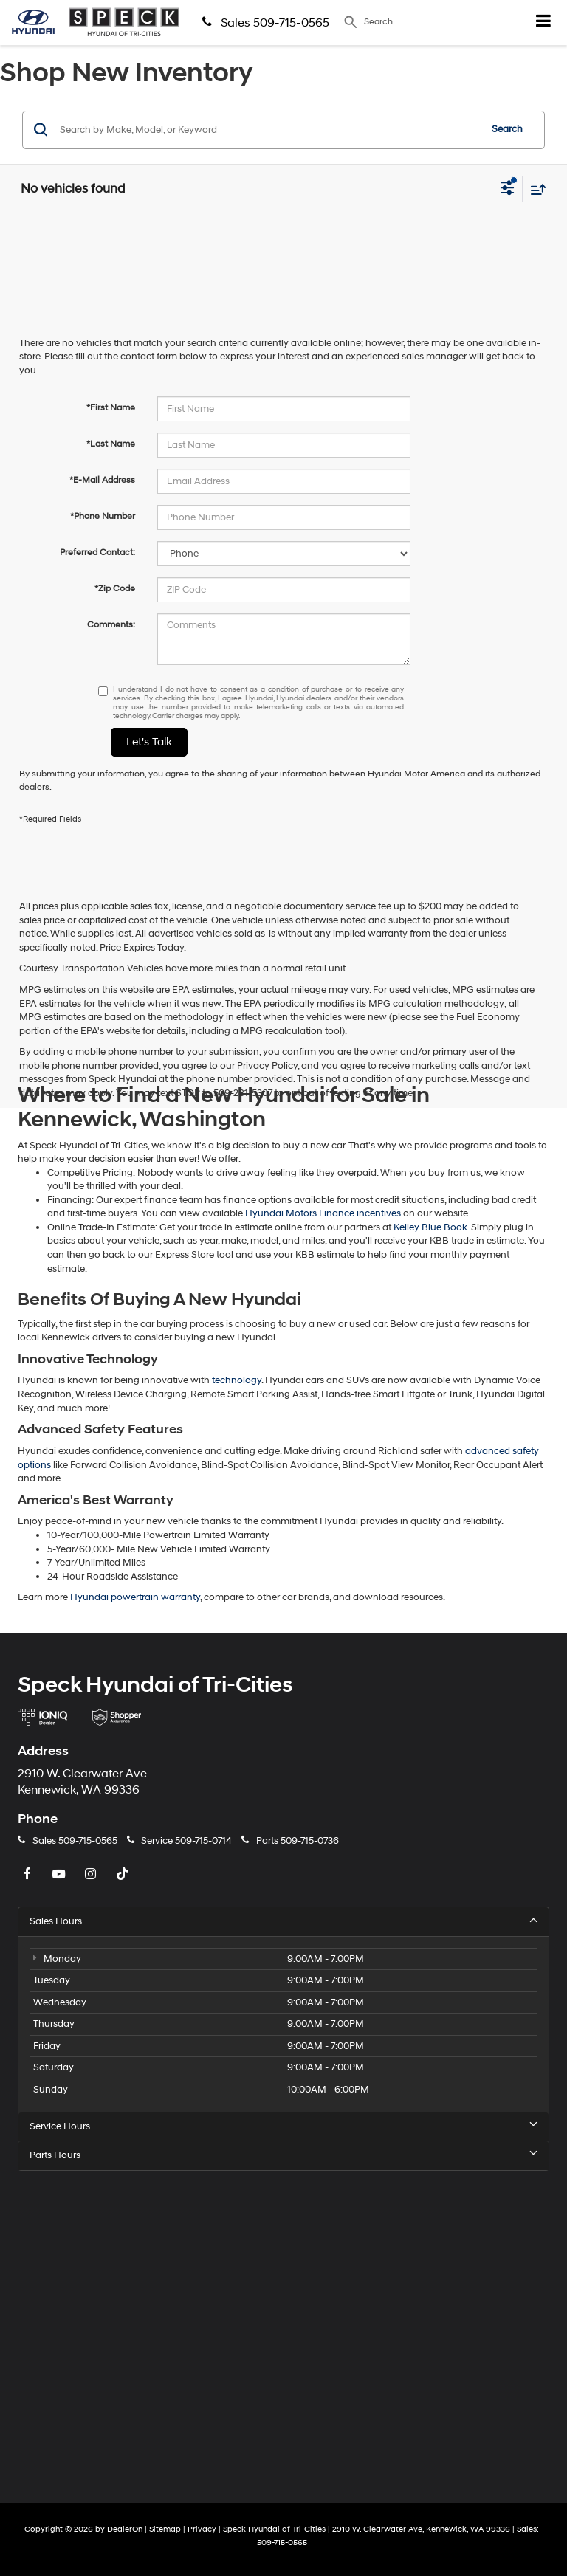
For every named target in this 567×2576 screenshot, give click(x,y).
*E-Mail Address (102, 480)
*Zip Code (114, 588)
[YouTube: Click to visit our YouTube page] (60, 1875)
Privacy (202, 2529)
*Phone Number (102, 516)
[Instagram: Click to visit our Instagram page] (92, 1875)
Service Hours (283, 2126)
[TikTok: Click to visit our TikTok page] (124, 1875)
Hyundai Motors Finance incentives (323, 1213)
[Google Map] (283, 2327)
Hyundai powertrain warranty (135, 1597)
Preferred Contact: (97, 552)
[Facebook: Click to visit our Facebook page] (29, 1875)
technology (236, 1380)
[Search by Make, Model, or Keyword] (267, 130)
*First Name (110, 407)
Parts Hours (283, 2155)
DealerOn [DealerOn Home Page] (124, 2529)
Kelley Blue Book (430, 1227)
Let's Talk (149, 742)
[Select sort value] (534, 189)
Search (507, 129)
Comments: (111, 624)
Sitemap (165, 2529)
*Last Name (110, 444)
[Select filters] (507, 189)
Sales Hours (283, 1921)
